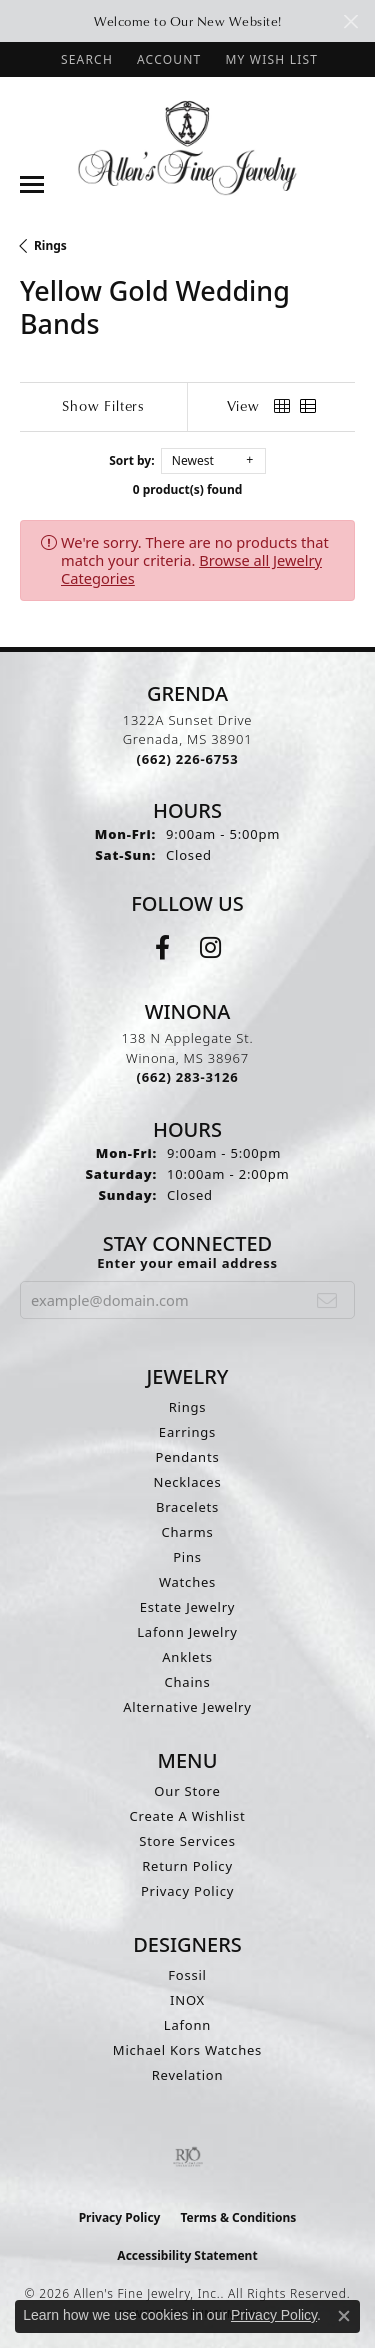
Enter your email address (187, 1263)
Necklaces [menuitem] (187, 1482)
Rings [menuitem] (188, 1407)
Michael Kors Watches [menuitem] (187, 2050)
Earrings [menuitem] (187, 1432)
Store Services (187, 1841)
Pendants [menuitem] (188, 1457)
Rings (50, 245)
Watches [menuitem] (187, 1582)
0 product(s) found (188, 489)
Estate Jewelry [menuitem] (188, 1607)
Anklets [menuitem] (187, 1657)
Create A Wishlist (188, 1816)
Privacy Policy (187, 1891)
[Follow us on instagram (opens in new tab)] (210, 948)
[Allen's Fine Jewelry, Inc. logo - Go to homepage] (187, 146)
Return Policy (187, 1866)
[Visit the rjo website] (188, 2157)
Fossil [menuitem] (187, 1975)
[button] (85, 59)
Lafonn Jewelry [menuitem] (187, 1632)
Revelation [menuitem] (188, 2075)
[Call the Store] (188, 759)
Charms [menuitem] (187, 1532)
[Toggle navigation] (32, 184)
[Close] (350, 21)
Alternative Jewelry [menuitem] (187, 1707)
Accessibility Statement (187, 2255)
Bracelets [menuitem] (187, 1507)
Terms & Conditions (238, 2217)
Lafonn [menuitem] (187, 2025)
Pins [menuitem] (187, 1557)
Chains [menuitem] (188, 1682)
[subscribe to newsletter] (327, 1300)
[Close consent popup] (344, 2316)
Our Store (187, 1791)
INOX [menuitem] (187, 2000)
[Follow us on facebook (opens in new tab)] (162, 948)
